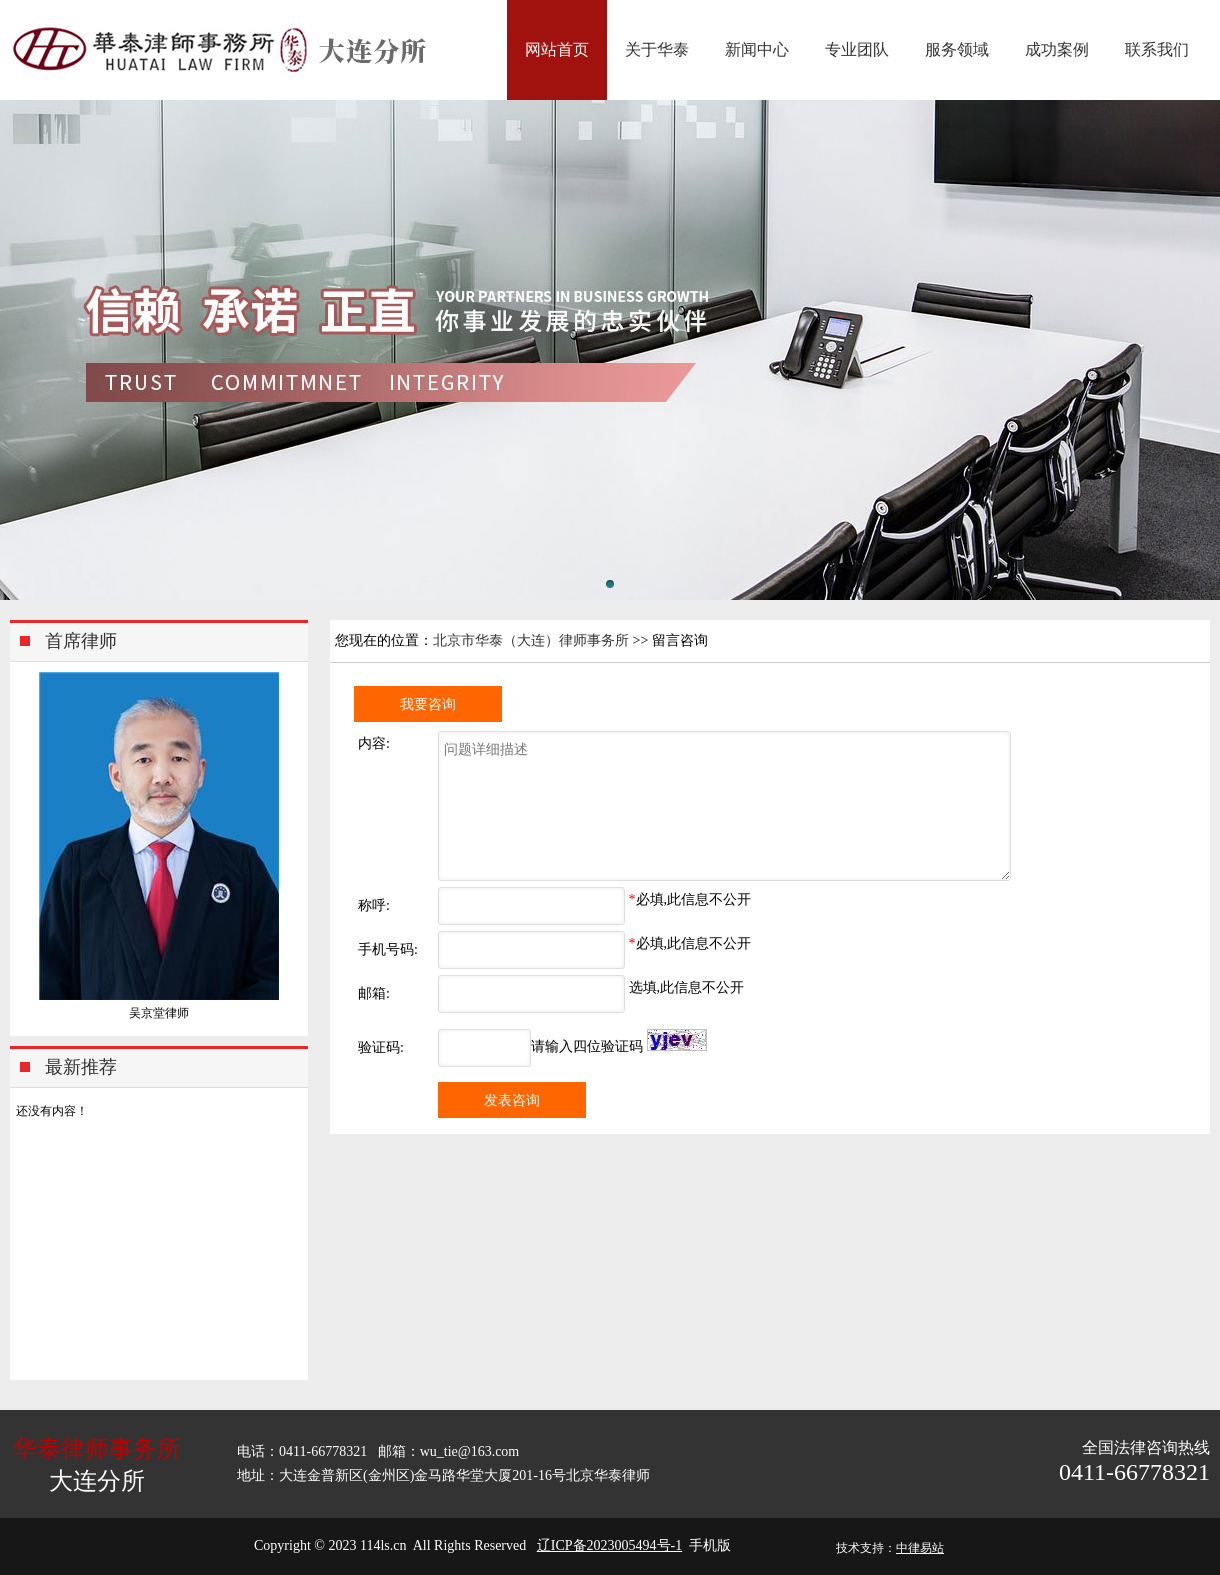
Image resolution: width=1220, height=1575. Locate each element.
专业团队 (857, 49)
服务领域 (957, 49)
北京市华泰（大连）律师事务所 (531, 640)
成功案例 (1057, 49)
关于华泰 (657, 49)
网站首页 (557, 49)
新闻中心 (757, 49)
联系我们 (1157, 49)
